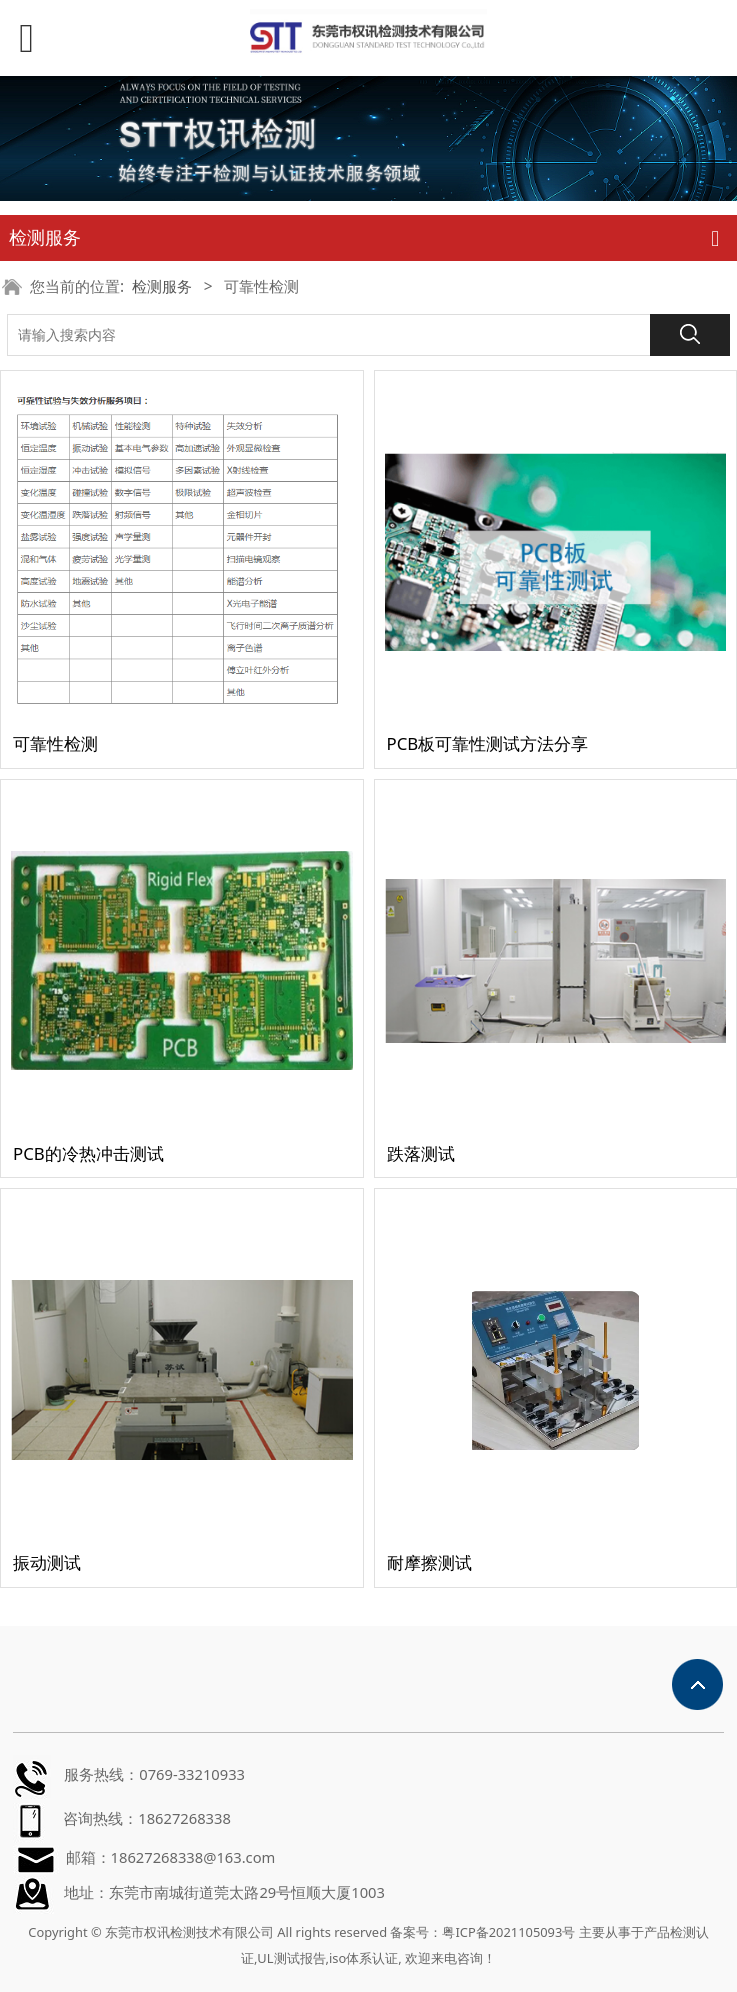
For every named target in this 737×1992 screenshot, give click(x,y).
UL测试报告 (291, 1958)
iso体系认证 (363, 1958)
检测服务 (162, 286)
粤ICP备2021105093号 (508, 1932)
